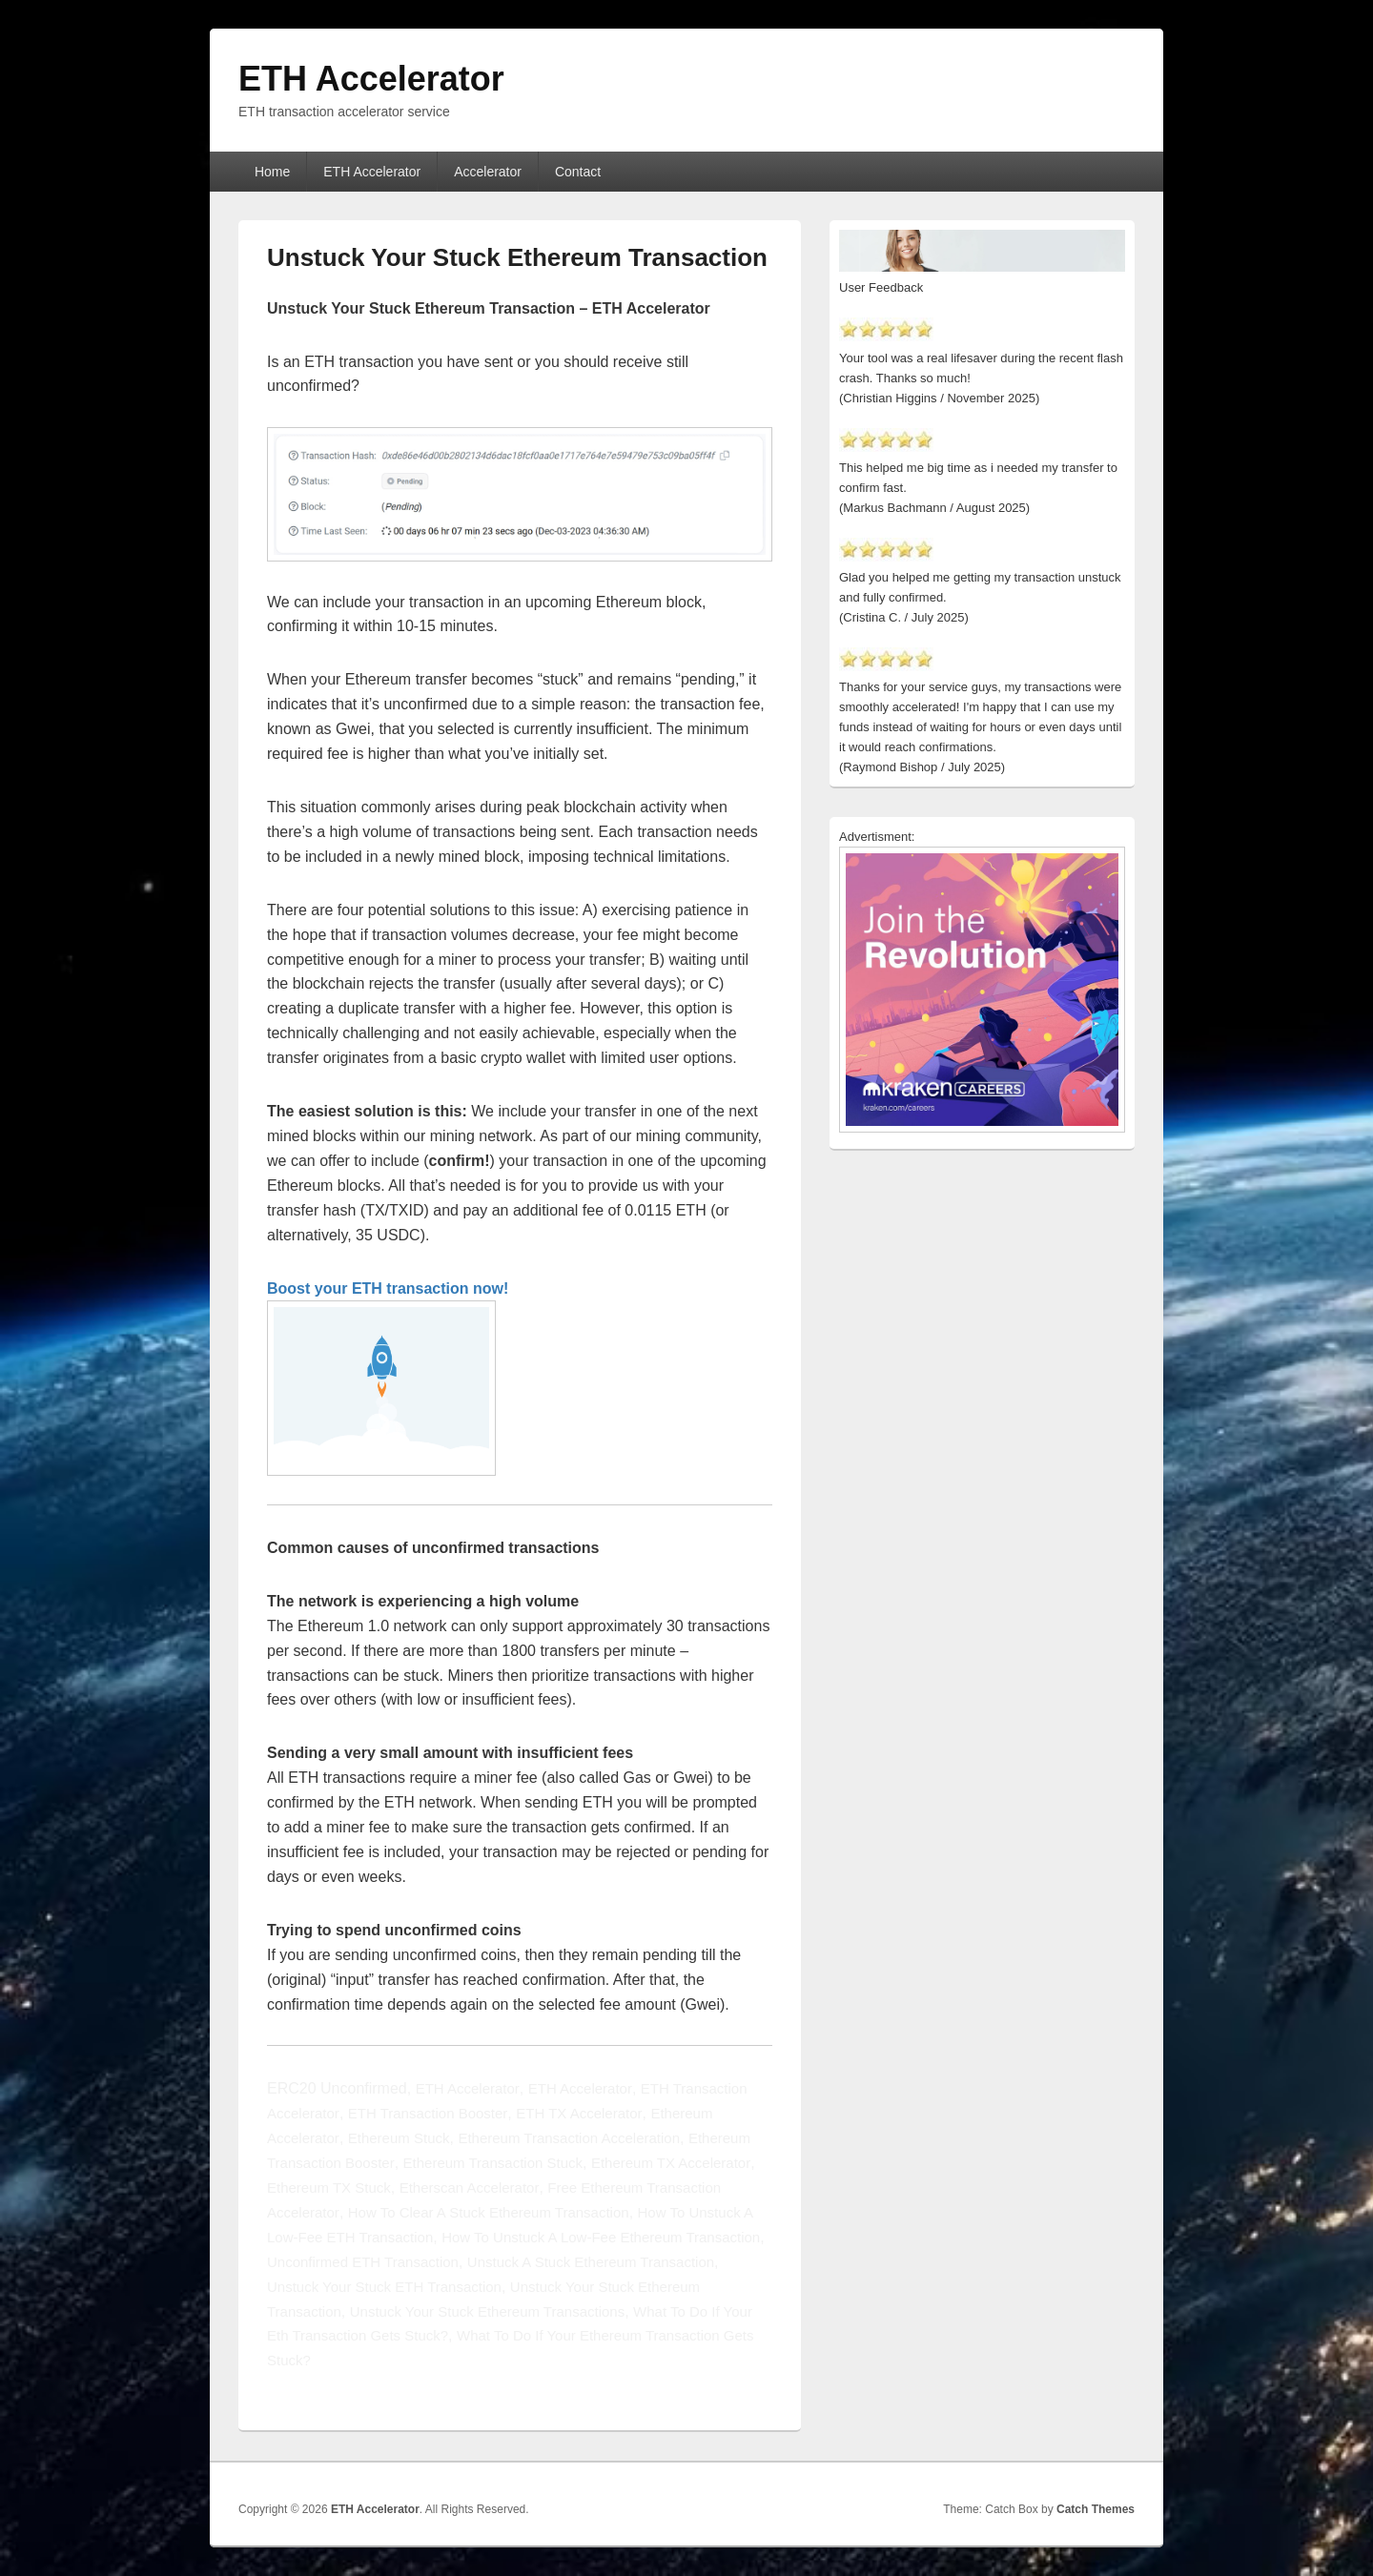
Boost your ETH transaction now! (387, 1288)
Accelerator (488, 171)
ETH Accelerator (371, 78)
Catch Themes (1095, 2509)
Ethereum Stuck (399, 2138)
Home (272, 171)
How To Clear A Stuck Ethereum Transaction (488, 2212)
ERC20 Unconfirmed (337, 2088)
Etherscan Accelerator (470, 2187)
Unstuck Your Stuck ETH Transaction (384, 2287)
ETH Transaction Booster (428, 2113)
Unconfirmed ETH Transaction (363, 2262)
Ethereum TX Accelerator (670, 2163)
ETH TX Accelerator (579, 2113)
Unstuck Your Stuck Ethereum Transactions (487, 2311)
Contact (578, 171)
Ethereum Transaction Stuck (493, 2163)
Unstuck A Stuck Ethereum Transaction (590, 2262)
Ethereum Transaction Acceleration (569, 2138)
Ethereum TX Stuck (329, 2187)
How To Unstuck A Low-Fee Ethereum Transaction (600, 2237)
